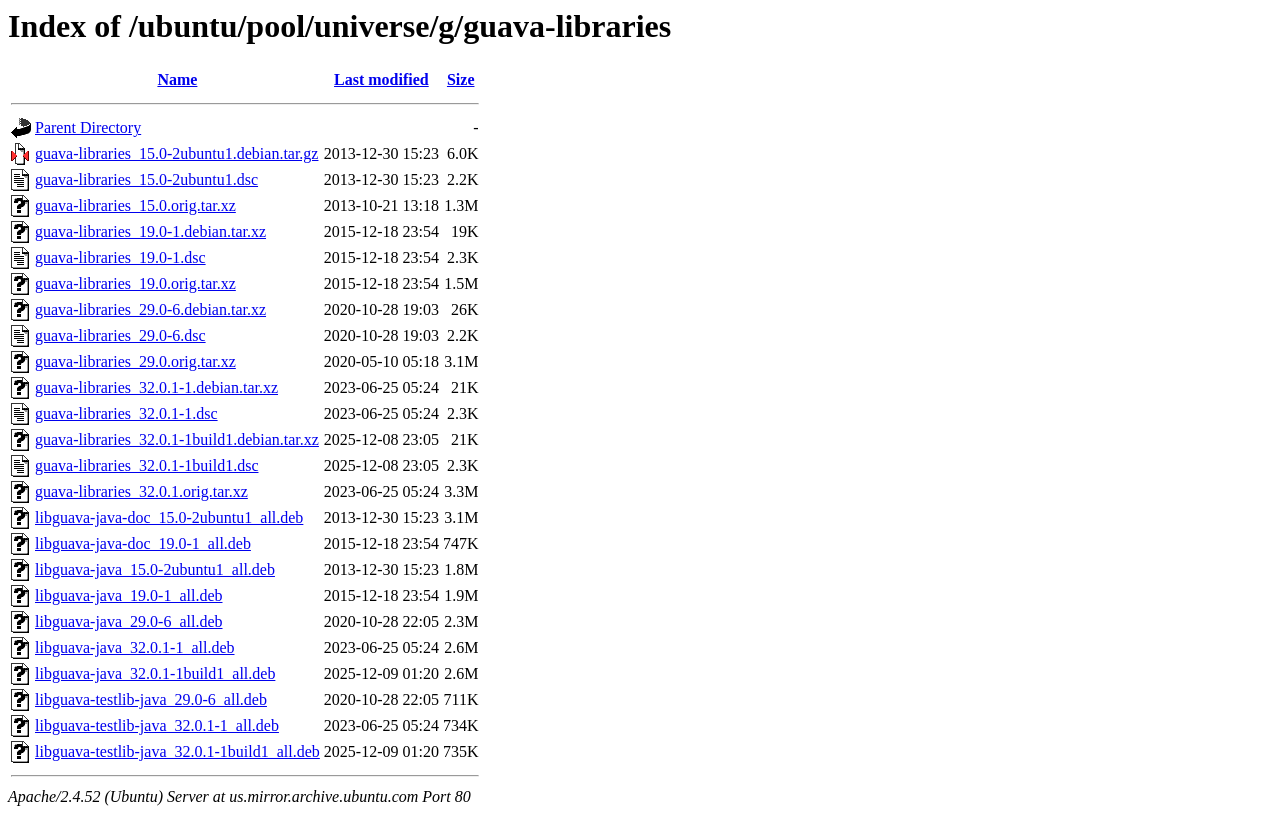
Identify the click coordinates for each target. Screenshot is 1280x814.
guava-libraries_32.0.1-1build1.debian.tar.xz (177, 439)
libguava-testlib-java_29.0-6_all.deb (151, 699)
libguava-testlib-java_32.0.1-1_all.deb (157, 725)
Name (177, 79)
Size (461, 79)
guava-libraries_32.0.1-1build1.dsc (147, 465)
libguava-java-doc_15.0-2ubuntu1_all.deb (169, 517)
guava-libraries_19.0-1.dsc (120, 257)
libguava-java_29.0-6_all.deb (129, 621)
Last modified (381, 79)
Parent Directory (88, 127)
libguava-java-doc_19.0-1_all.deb (143, 543)
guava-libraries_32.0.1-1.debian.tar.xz (156, 387)
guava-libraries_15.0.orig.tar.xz (135, 205)
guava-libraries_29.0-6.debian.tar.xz (150, 309)
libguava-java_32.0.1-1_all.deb (135, 647)
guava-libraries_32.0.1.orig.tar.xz (141, 491)
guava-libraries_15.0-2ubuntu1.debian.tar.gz (176, 153)
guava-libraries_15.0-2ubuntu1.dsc (146, 179)
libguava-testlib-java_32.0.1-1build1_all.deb (177, 751)
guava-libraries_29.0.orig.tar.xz (135, 361)
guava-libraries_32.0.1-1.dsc (126, 413)
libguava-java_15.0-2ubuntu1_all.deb (155, 569)
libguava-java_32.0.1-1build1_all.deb (155, 673)
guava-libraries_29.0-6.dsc (120, 335)
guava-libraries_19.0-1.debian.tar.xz (150, 231)
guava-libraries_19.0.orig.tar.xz (135, 283)
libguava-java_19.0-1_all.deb (129, 595)
